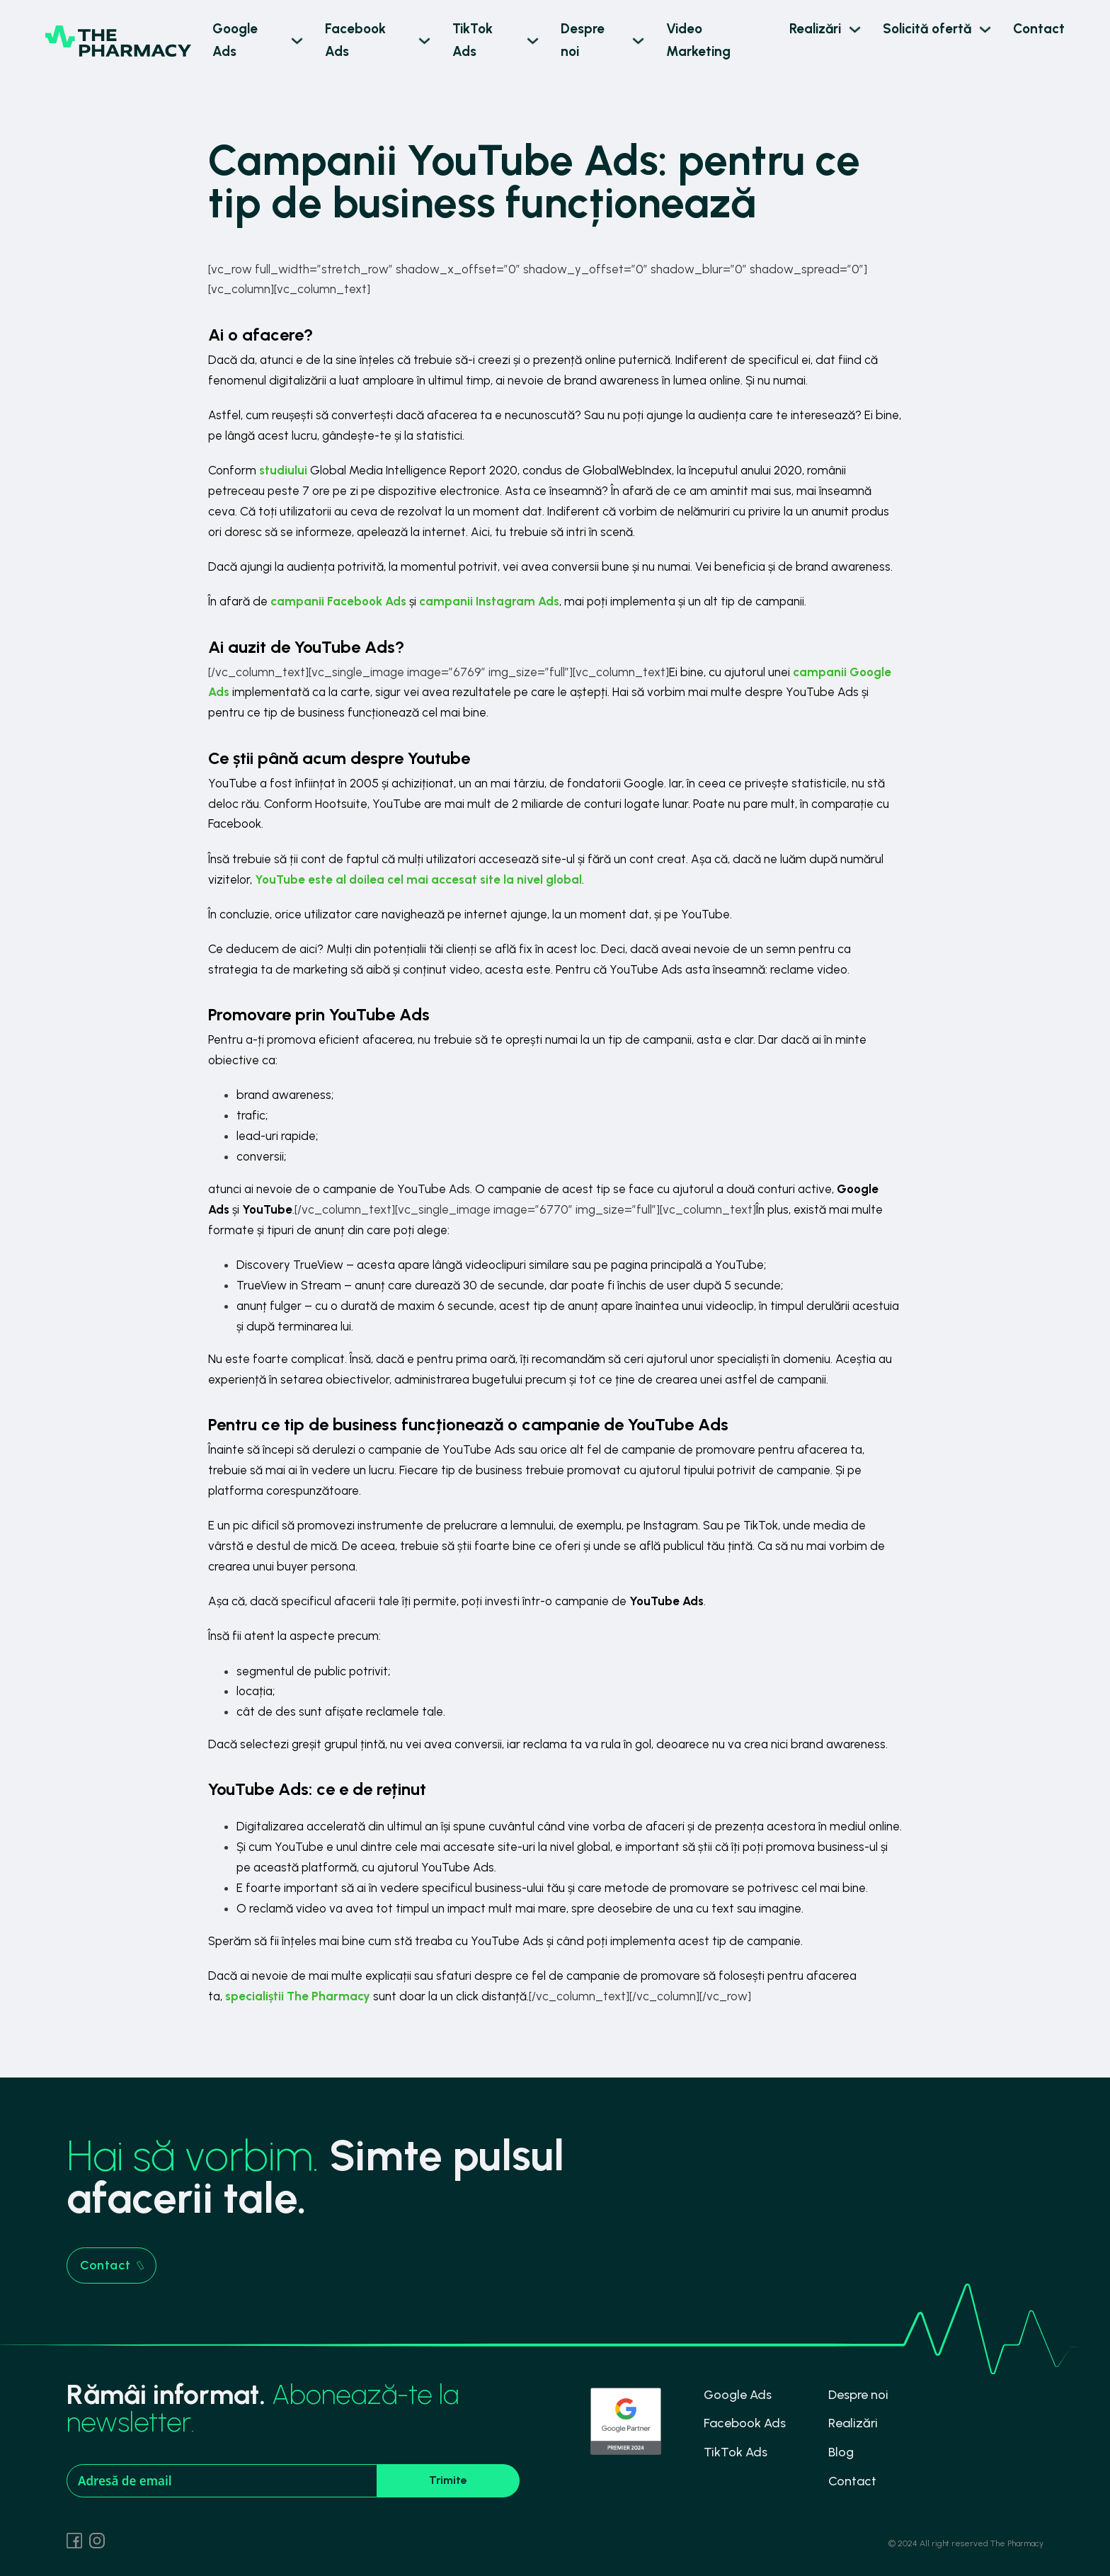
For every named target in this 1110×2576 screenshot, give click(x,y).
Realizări (815, 29)
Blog (841, 2452)
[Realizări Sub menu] (855, 29)
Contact (1039, 29)
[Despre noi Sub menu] (638, 40)
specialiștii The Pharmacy (297, 1996)
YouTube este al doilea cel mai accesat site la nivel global (418, 879)
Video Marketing (698, 40)
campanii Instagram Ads (489, 601)
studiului (283, 470)
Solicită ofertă (927, 29)
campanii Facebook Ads (338, 601)
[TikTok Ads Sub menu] (532, 40)
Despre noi (583, 40)
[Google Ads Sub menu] (297, 40)
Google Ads (235, 40)
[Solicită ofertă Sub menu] (985, 29)
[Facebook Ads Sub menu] (424, 40)
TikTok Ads (472, 40)
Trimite (448, 2480)
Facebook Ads (355, 40)
